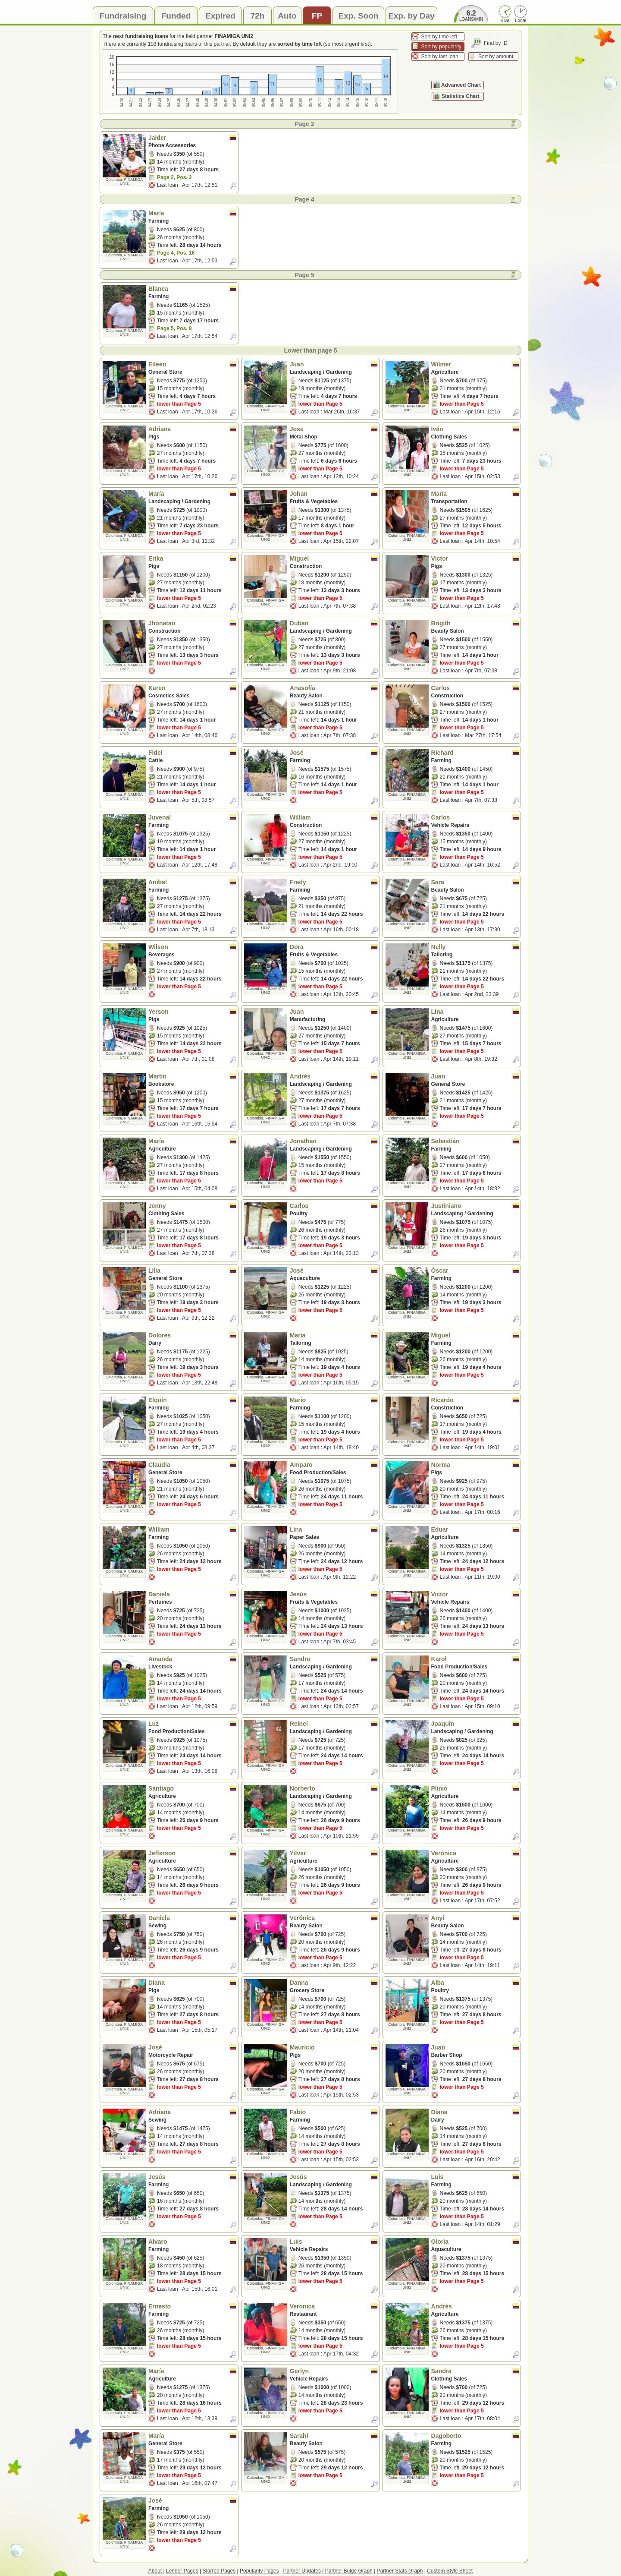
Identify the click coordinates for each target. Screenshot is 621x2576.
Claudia (192, 1464)
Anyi (475, 1917)
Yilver (334, 1853)
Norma (475, 1464)
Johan (334, 493)
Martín (192, 1076)
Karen (192, 687)
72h (258, 16)
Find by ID (496, 43)
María (192, 213)
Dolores (192, 1335)
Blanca (192, 288)
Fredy (334, 882)
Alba (475, 1982)
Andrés (334, 1076)
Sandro (334, 1658)
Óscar (475, 1270)
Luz (192, 1723)
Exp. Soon (359, 16)
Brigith (475, 623)
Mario (334, 1400)
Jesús (334, 1594)
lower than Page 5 (179, 404)
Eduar (475, 1529)
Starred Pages (219, 2571)
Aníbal (192, 882)
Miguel (334, 558)
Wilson (192, 946)
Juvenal (192, 817)
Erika (192, 558)
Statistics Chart (461, 96)
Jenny (192, 1205)
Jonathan (334, 1141)
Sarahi (334, 2435)
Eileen (192, 364)
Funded (176, 16)
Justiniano (475, 1205)
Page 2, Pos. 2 (174, 177)
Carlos (475, 687)
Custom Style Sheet (450, 2571)
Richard (475, 752)
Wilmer (475, 364)
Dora (334, 946)
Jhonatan (192, 623)
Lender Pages (182, 2571)
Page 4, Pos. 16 (175, 252)
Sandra (475, 2371)
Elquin (192, 1400)
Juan (334, 364)
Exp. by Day (411, 16)
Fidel (192, 752)
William (334, 817)
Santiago (192, 1788)
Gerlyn (334, 2371)
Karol (475, 1658)
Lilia (192, 1270)
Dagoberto (475, 2435)
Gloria (475, 2241)
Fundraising (123, 16)
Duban (334, 623)
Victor (475, 1594)
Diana (192, 1982)
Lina (475, 1011)
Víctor (475, 558)
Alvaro (192, 2241)
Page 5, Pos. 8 (174, 328)
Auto (287, 16)
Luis (475, 2176)
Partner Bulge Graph (349, 2571)
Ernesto (192, 2306)
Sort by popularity (441, 47)
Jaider (192, 137)
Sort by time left (439, 37)
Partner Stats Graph (400, 2571)
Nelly (475, 946)
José (334, 752)
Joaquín (475, 1723)
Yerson (192, 1011)
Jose (334, 429)
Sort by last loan (439, 57)
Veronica (334, 2306)
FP (317, 16)
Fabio (334, 2112)
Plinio (475, 1788)
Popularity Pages (259, 2571)
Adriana (192, 429)
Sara (475, 882)
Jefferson (192, 1853)
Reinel (334, 1723)
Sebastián (475, 1141)
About (155, 2571)
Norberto (334, 1788)
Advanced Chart (461, 85)
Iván (475, 429)
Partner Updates (302, 2571)
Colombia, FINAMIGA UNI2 (124, 181)
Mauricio (334, 2047)
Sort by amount (495, 57)
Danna (334, 1982)
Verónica (475, 1853)
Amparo (334, 1464)
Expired (220, 16)
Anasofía (334, 687)
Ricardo (475, 1400)
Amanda (192, 1658)
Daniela (192, 1594)
